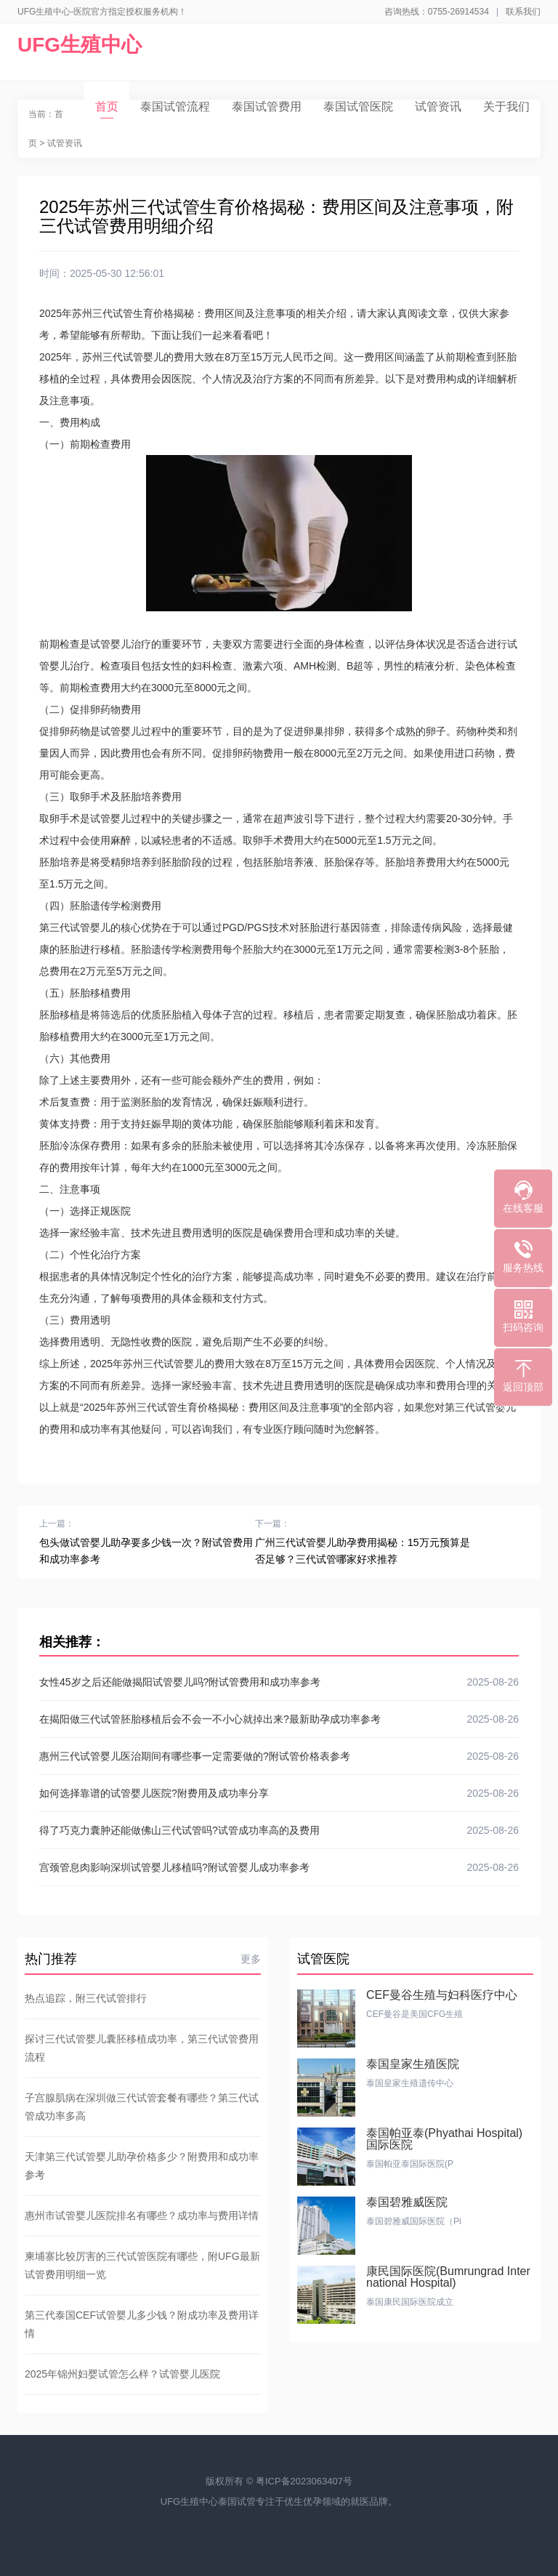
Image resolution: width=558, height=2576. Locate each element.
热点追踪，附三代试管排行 (86, 1998)
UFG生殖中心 (79, 44)
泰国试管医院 (358, 106)
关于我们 (506, 106)
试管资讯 (438, 106)
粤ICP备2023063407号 (304, 2481)
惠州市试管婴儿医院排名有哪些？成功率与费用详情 (142, 2215)
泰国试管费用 (267, 106)
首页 (106, 109)
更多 (250, 1959)
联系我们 (523, 12)
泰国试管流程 (175, 106)
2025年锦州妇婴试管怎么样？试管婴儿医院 (122, 2374)
